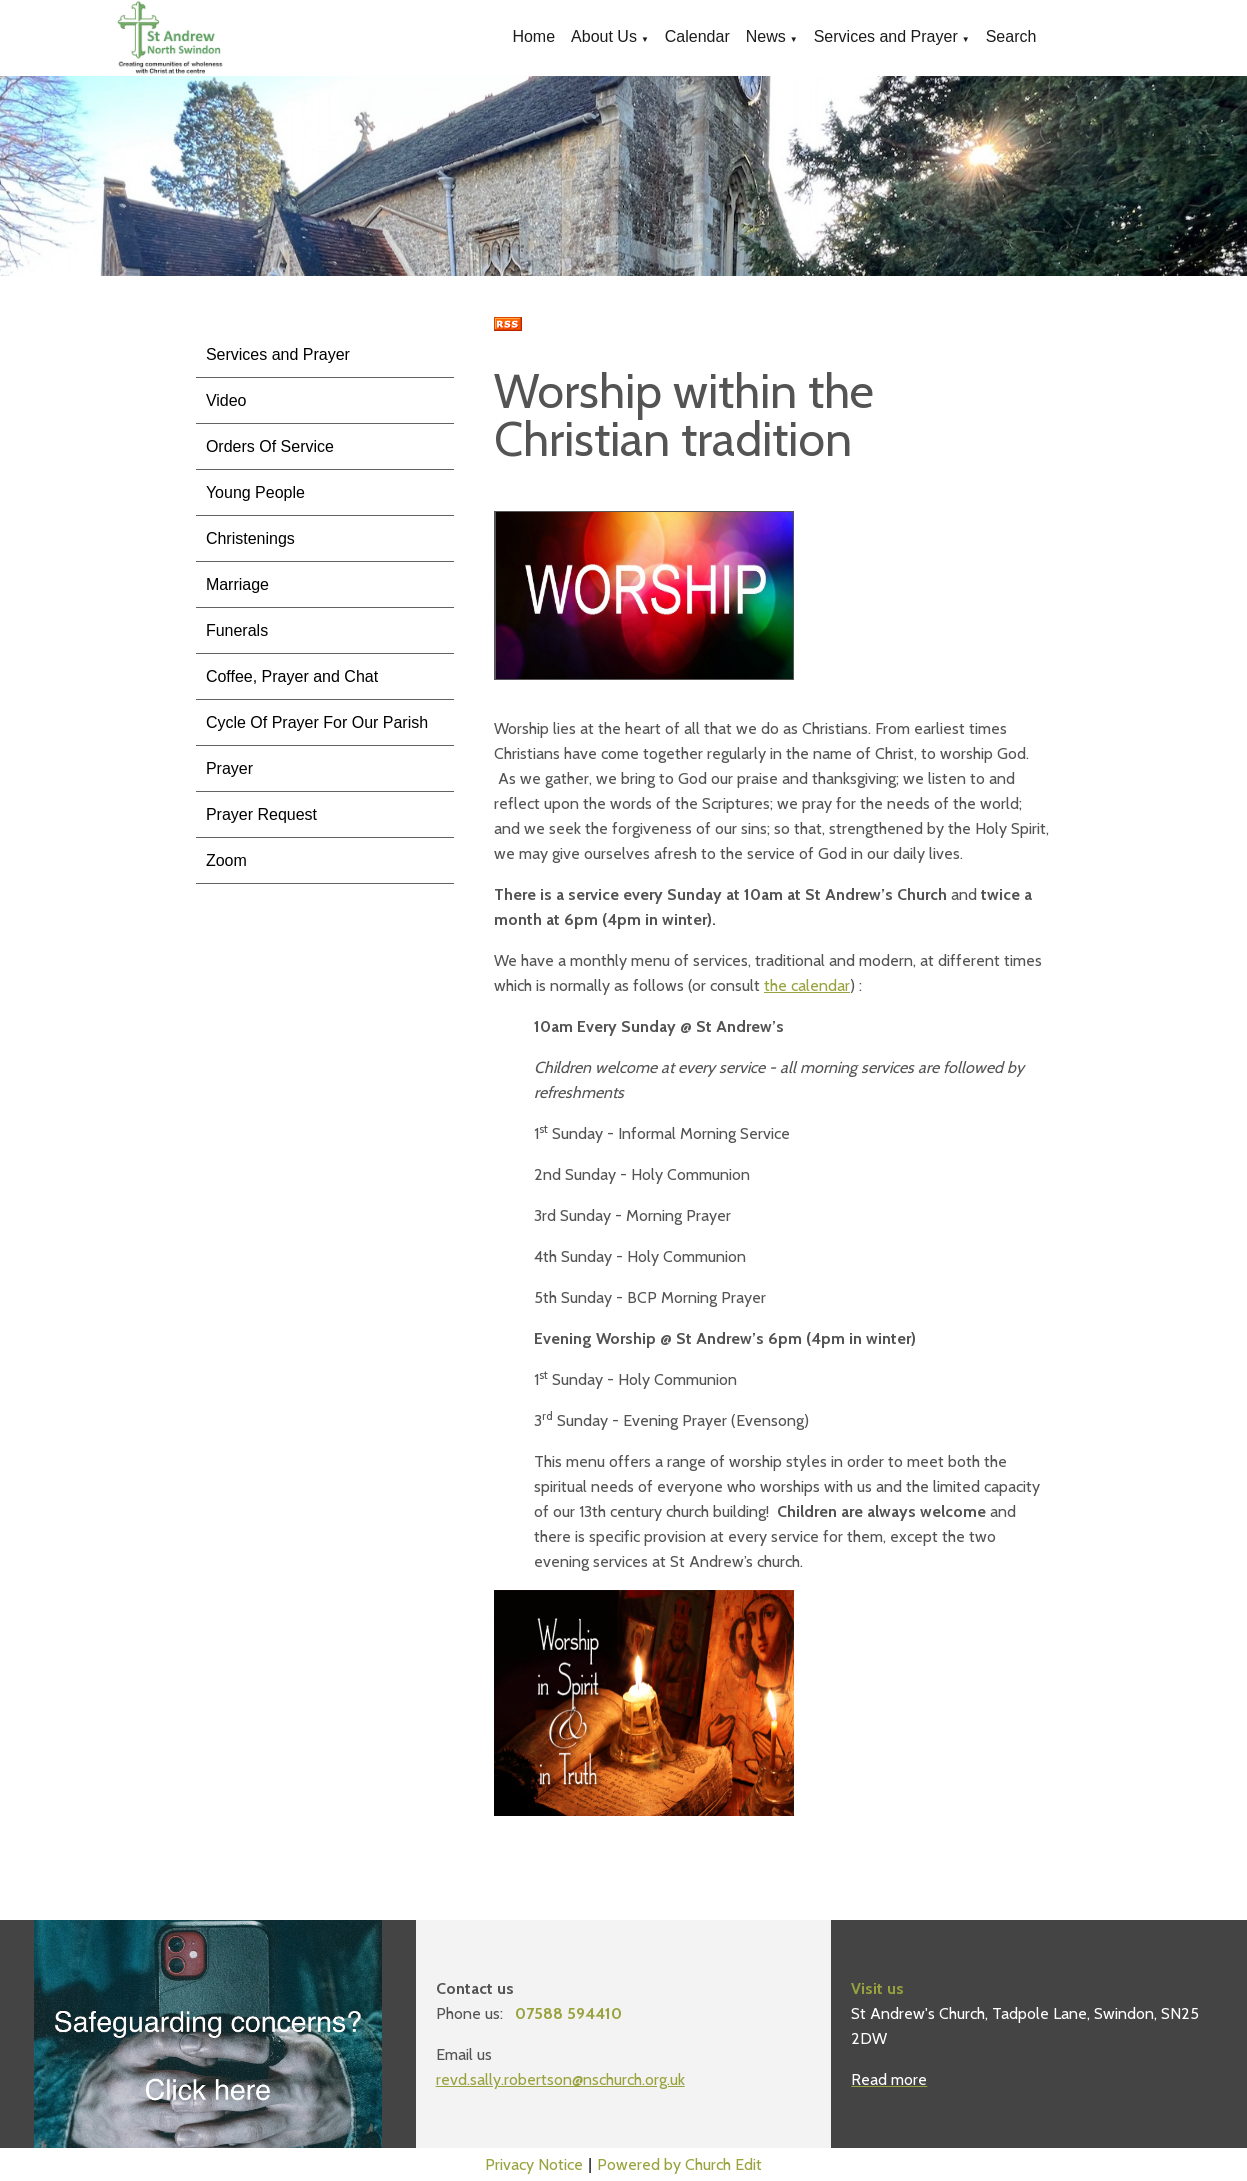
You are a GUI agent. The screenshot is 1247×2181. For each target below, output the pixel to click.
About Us (604, 36)
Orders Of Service (270, 446)
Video (226, 400)
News (766, 36)
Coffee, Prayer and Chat (292, 676)
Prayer (229, 768)
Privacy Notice (534, 2164)
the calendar (807, 985)
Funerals (237, 630)
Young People (255, 492)
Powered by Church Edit (679, 2164)
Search (1011, 36)
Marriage (237, 584)
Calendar (697, 36)
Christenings (250, 538)
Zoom (226, 860)
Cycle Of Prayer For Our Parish (317, 722)
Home (533, 36)
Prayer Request (261, 814)
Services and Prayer (886, 36)
